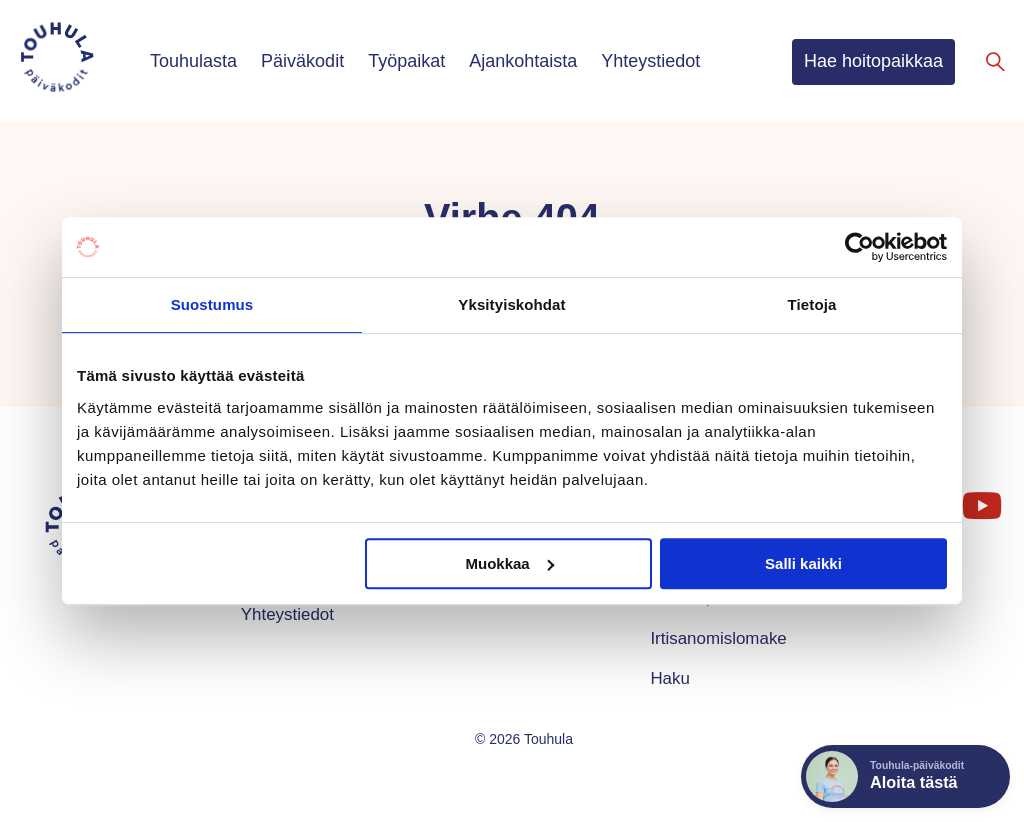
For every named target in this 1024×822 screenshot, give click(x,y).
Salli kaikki (803, 563)
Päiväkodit (302, 61)
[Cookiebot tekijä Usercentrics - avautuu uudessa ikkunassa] (859, 247)
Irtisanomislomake (718, 638)
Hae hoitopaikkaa (873, 61)
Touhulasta (193, 61)
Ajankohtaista (523, 61)
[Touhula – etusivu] (81, 61)
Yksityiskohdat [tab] (511, 304)
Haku (670, 678)
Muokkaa (510, 563)
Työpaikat (406, 61)
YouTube (980, 497)
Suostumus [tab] (212, 304)
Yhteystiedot (650, 61)
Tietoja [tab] (812, 304)
